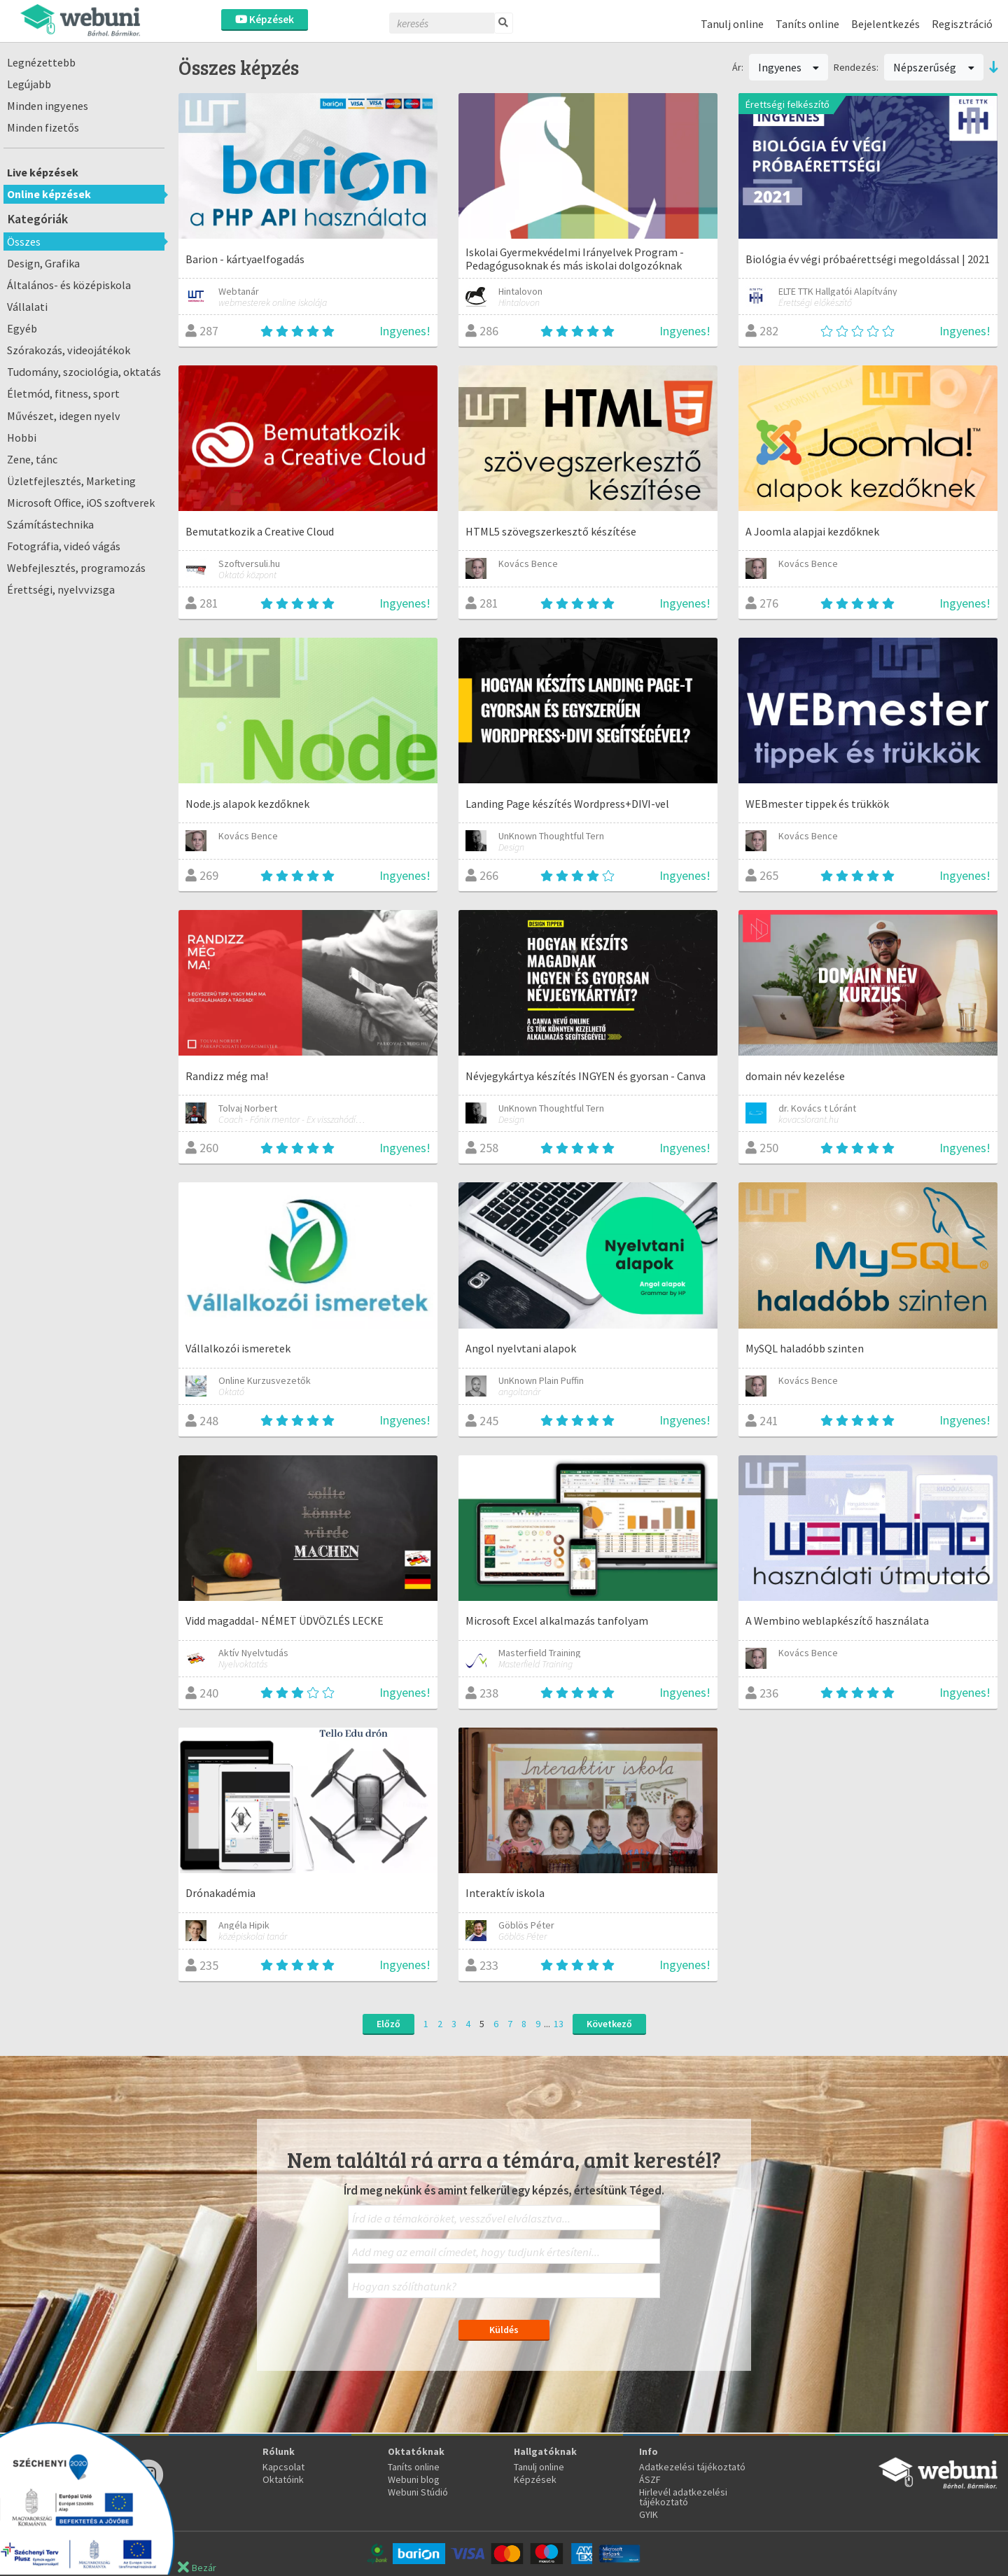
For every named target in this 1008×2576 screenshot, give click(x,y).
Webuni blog (414, 2479)
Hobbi (21, 437)
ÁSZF (650, 2479)
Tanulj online (732, 24)
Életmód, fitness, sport (63, 393)
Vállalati (27, 307)
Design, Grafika (43, 263)
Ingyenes (789, 67)
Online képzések (49, 194)
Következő (609, 2023)
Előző (388, 2023)
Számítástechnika (50, 524)
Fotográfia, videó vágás (63, 546)
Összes (24, 241)
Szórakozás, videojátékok (68, 350)
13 (559, 2023)
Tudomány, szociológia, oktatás (84, 372)
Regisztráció (962, 24)
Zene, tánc (32, 459)
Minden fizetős (43, 127)
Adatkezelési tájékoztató (692, 2466)
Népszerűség (933, 67)
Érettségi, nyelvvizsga (61, 589)
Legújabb (29, 84)
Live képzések (42, 172)
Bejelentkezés (885, 24)
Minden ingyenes (47, 106)
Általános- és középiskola (69, 285)
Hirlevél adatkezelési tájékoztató (683, 2497)
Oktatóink (283, 2479)
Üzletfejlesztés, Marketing (71, 481)
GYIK (648, 2514)
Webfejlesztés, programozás (76, 568)
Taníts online (807, 24)
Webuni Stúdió (418, 2492)
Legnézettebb (41, 62)
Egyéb (22, 328)
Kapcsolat (283, 2466)
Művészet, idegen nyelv (63, 416)
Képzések (264, 19)
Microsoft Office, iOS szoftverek (81, 503)
